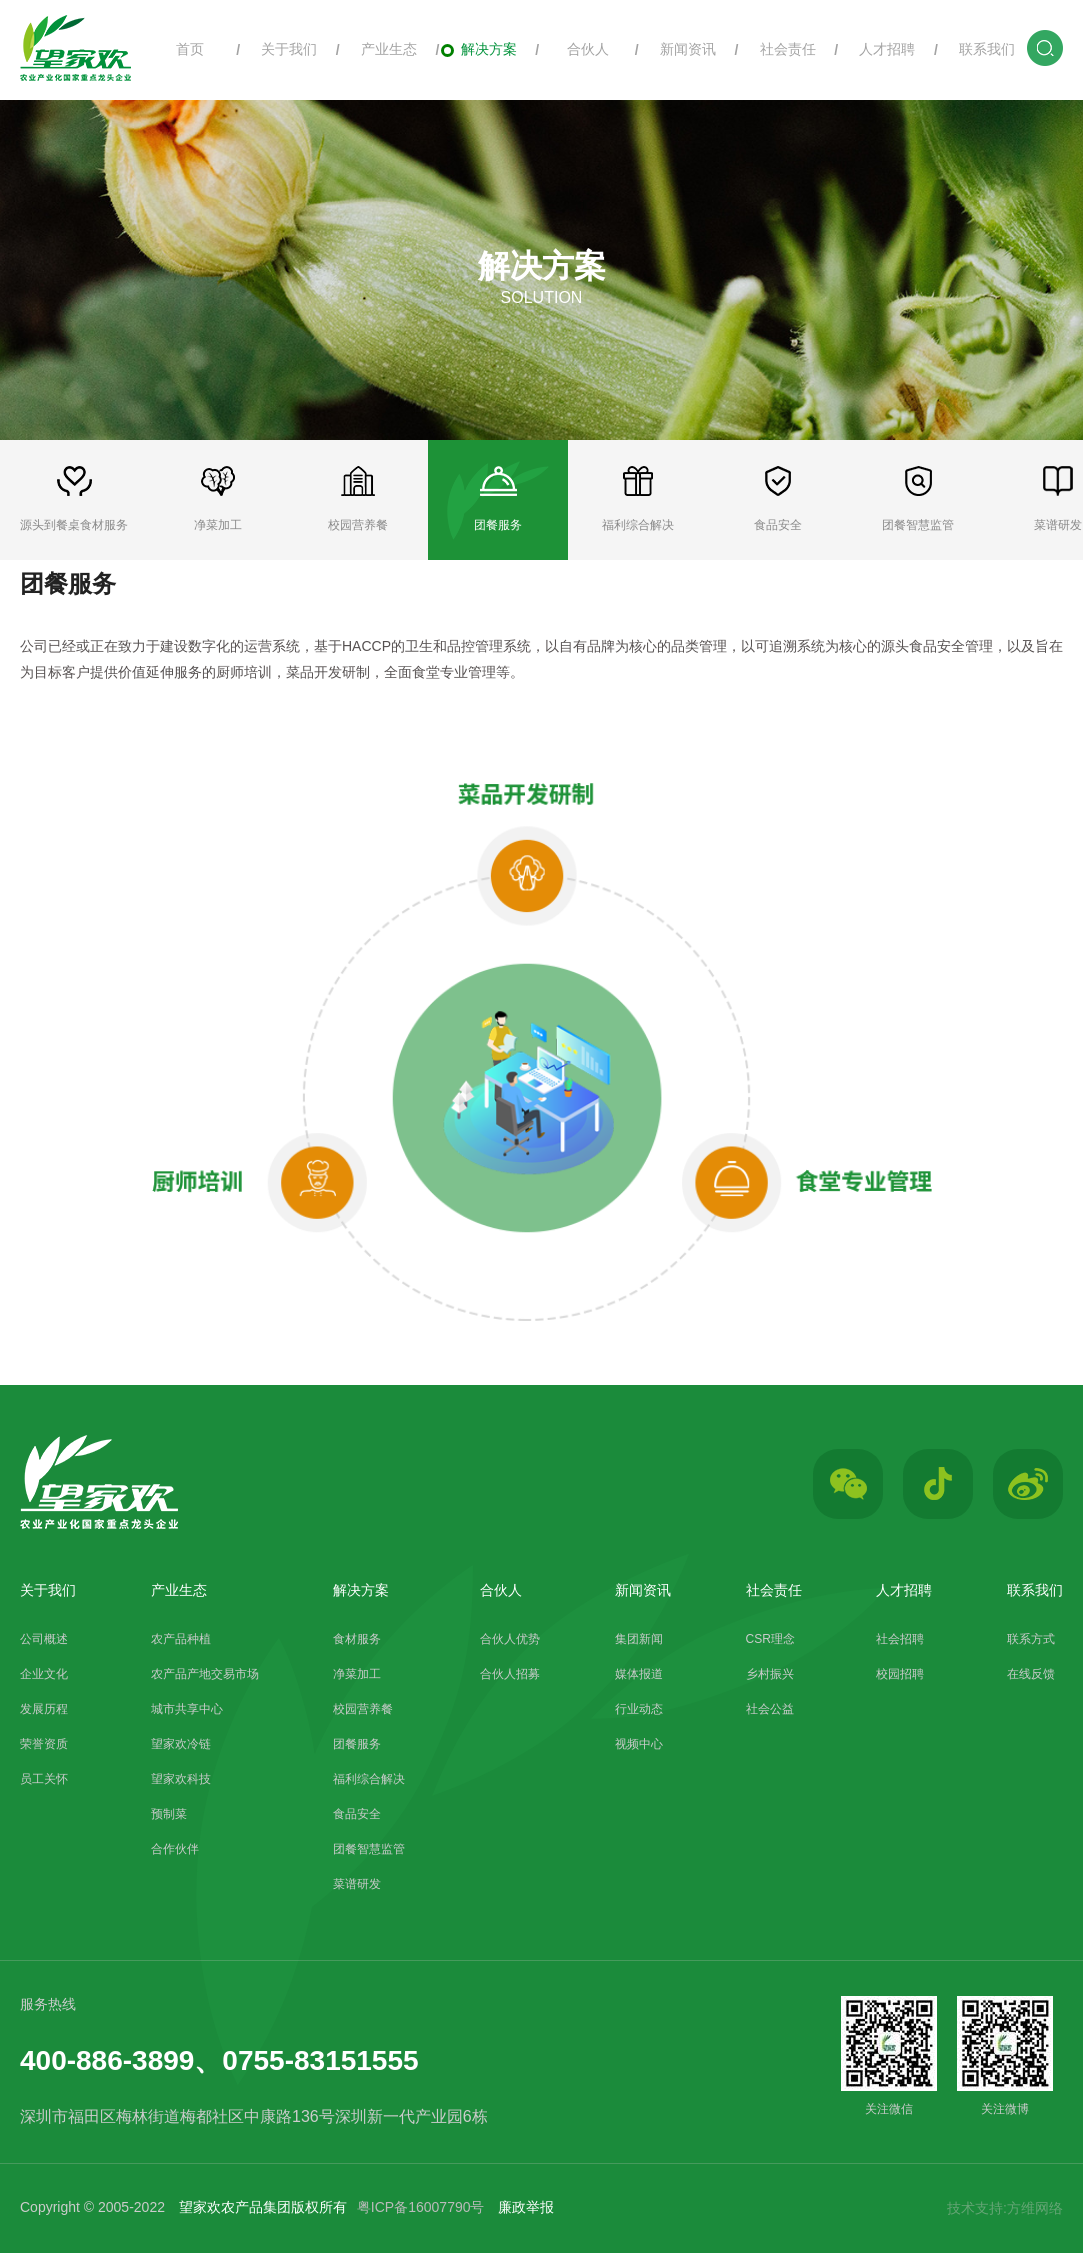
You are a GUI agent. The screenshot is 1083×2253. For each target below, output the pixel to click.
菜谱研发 (357, 1884)
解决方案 (478, 49)
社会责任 (777, 49)
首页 (179, 49)
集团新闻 (639, 1639)
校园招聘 (900, 1674)
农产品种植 (181, 1639)
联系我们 (977, 49)
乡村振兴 (770, 1674)
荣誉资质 (44, 1744)
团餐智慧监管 (369, 1849)
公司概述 (44, 1639)
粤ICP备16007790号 (421, 2207)
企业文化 (44, 1674)
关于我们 (279, 49)
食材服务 (357, 1639)
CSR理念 (770, 1639)
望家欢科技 (181, 1779)
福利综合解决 (369, 1779)
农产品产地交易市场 (205, 1674)
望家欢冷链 (181, 1744)
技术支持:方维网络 (1005, 2208)
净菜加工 (357, 1674)
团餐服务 (357, 1744)
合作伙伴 (175, 1849)
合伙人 (578, 49)
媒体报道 (639, 1674)
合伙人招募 (510, 1674)
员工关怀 (44, 1779)
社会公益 (770, 1709)
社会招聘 (900, 1639)
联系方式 (1031, 1639)
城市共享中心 (187, 1709)
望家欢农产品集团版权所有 (263, 2207)
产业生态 (378, 49)
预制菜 (169, 1814)
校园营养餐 (363, 1709)
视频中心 (639, 1744)
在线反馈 (1031, 1674)
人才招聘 (877, 49)
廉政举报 (526, 2207)
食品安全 (357, 1814)
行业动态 (639, 1709)
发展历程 (44, 1709)
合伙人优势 (510, 1639)
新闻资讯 (678, 49)
